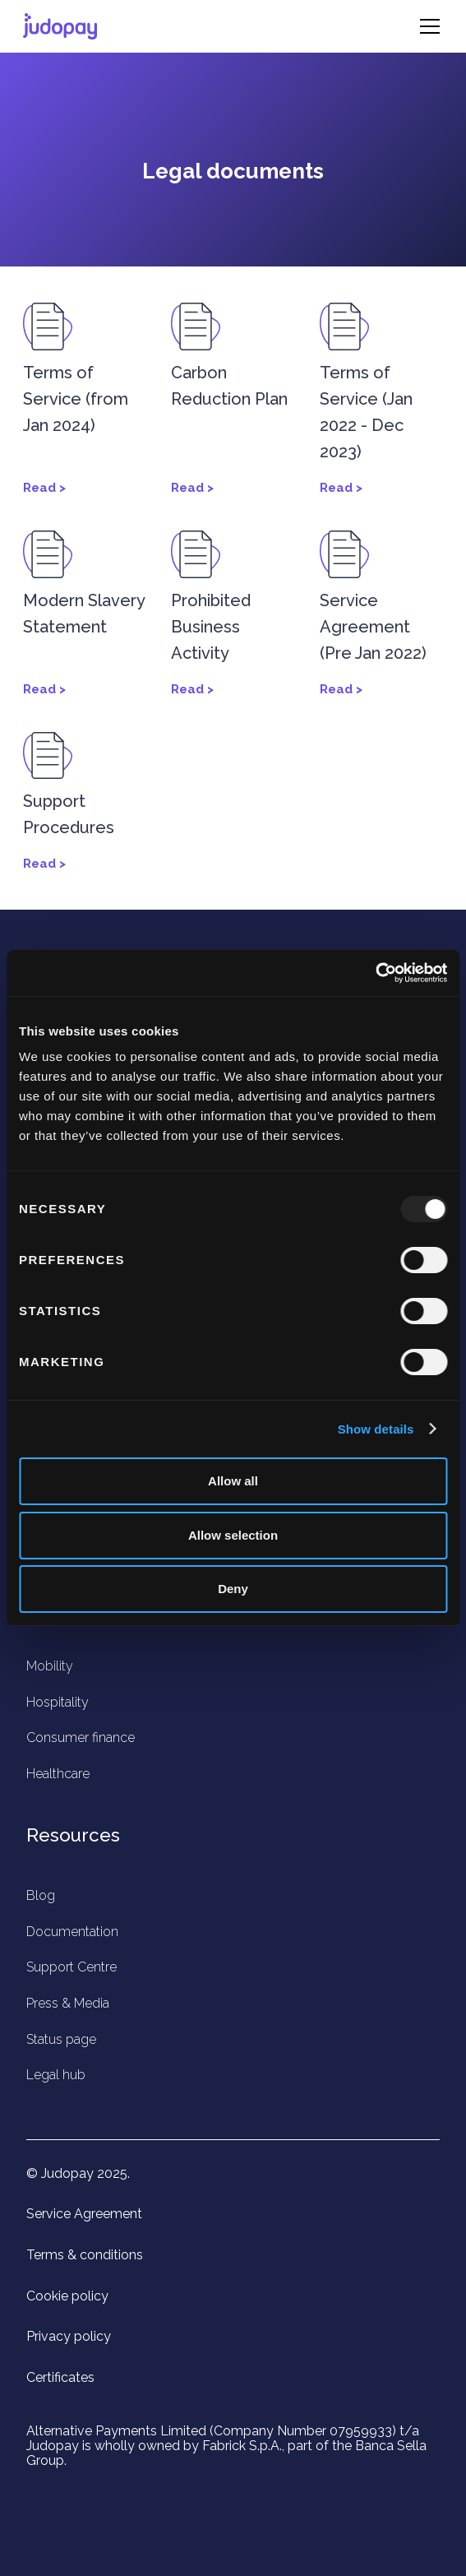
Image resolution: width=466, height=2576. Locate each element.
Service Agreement (84, 2214)
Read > (44, 487)
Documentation (72, 1931)
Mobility (49, 1666)
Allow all (233, 1481)
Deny (233, 1589)
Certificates (60, 2377)
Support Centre (71, 1967)
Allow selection (233, 1535)
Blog (40, 1895)
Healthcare (58, 1773)
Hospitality (57, 1702)
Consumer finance (80, 1737)
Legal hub (55, 2075)
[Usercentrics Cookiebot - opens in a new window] (375, 973)
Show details (376, 1429)
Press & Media (67, 2003)
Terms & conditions (84, 2255)
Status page (61, 2039)
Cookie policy (67, 2296)
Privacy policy (68, 2336)
